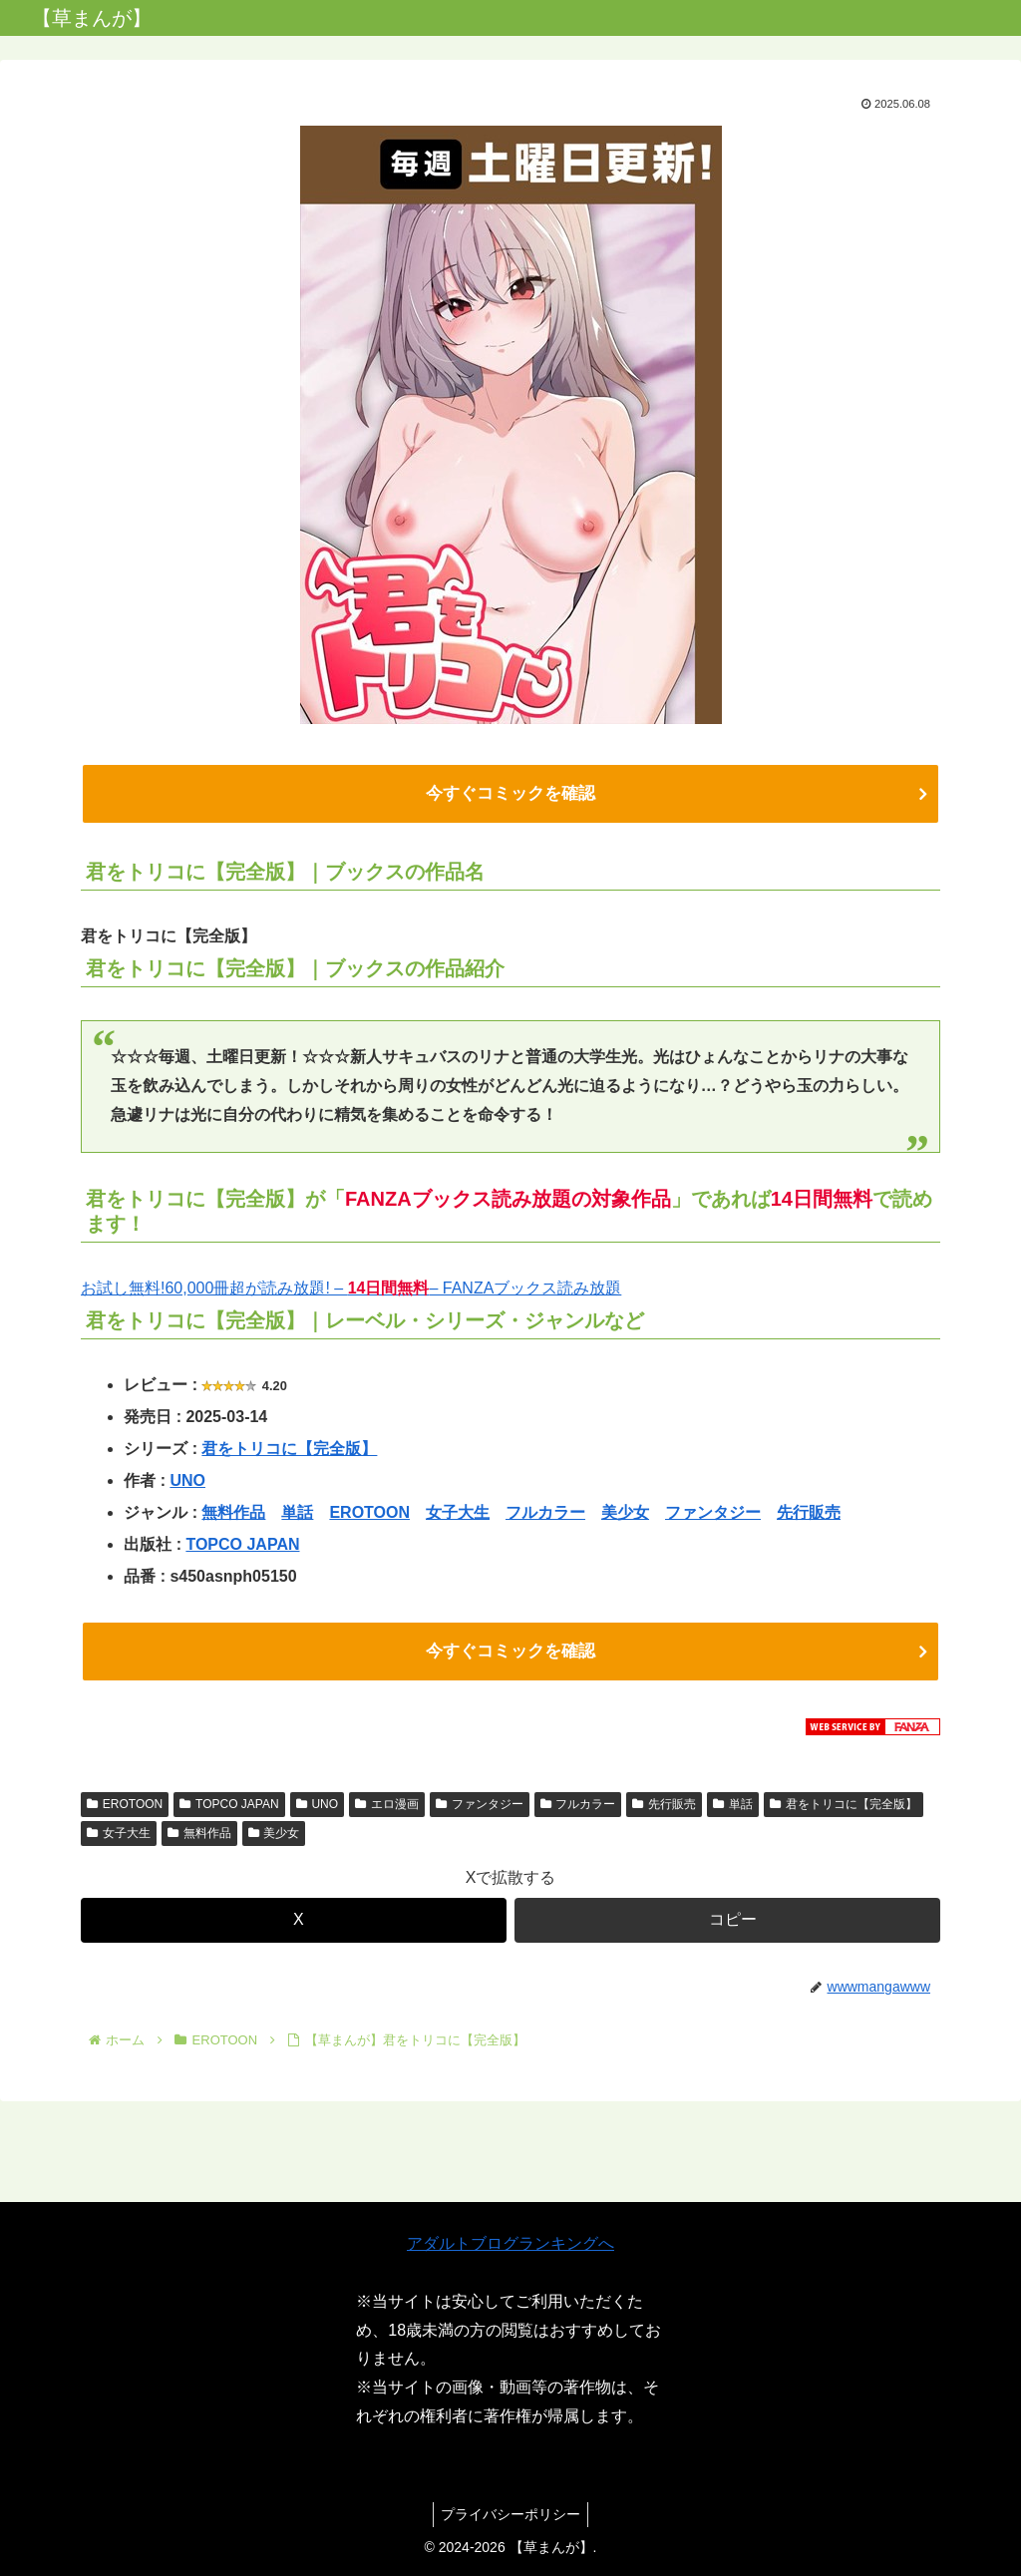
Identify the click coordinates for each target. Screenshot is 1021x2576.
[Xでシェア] (294, 1929)
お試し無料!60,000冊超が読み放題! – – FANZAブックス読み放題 (351, 1293)
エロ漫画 (387, 1813)
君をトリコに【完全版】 (289, 1453)
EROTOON (369, 1517)
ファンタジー (713, 1517)
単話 (297, 1517)
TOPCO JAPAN (242, 1549)
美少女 (625, 1517)
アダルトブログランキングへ (510, 2243)
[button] (727, 1929)
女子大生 (458, 1517)
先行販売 (809, 1517)
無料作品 (233, 1517)
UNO (187, 1485)
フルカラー (545, 1517)
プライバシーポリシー (510, 2514)
